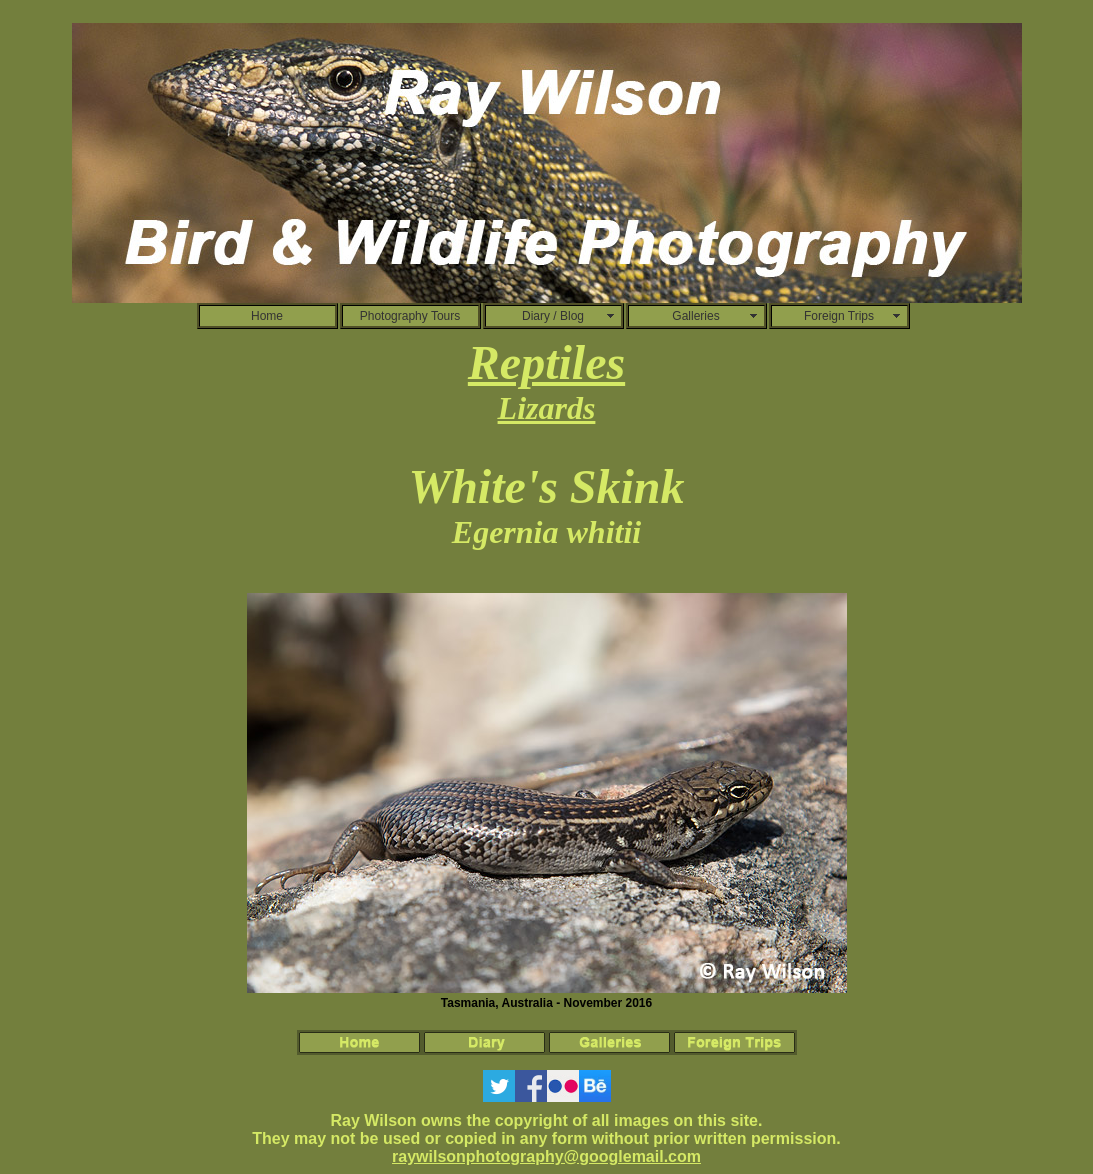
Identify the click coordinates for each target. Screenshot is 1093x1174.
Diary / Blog (553, 316)
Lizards (547, 408)
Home (267, 316)
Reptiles (546, 362)
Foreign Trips (839, 316)
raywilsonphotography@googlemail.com (546, 1156)
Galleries (695, 316)
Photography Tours (410, 316)
